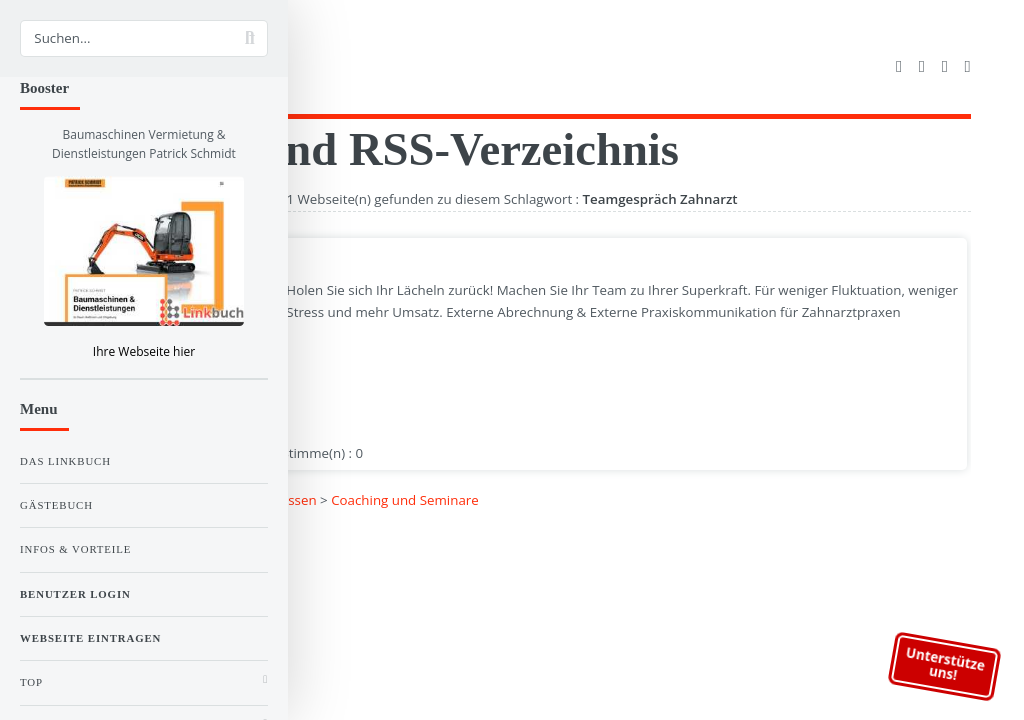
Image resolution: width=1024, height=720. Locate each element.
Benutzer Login (75, 594)
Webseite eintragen (90, 638)
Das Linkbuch (65, 461)
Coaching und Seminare (405, 500)
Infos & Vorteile (75, 549)
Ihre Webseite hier (144, 351)
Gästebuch (56, 505)
